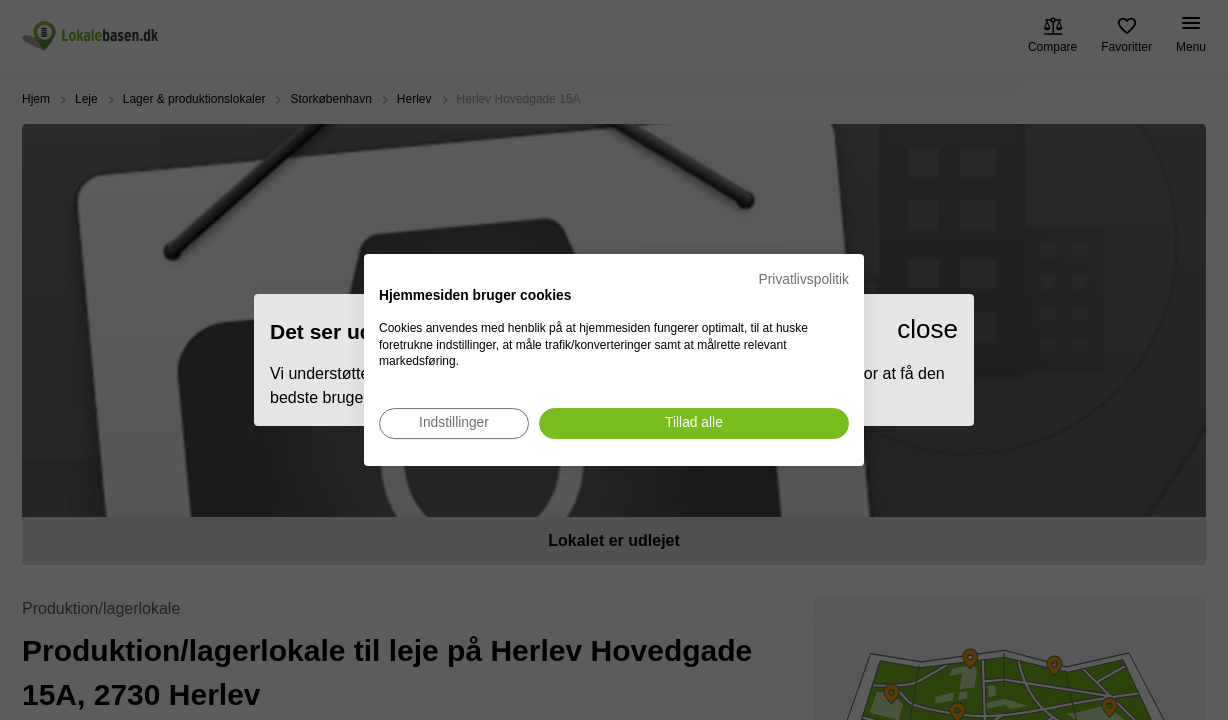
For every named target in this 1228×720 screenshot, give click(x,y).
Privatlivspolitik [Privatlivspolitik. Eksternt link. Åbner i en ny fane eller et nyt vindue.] (804, 279)
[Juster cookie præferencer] (454, 423)
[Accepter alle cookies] (694, 423)
